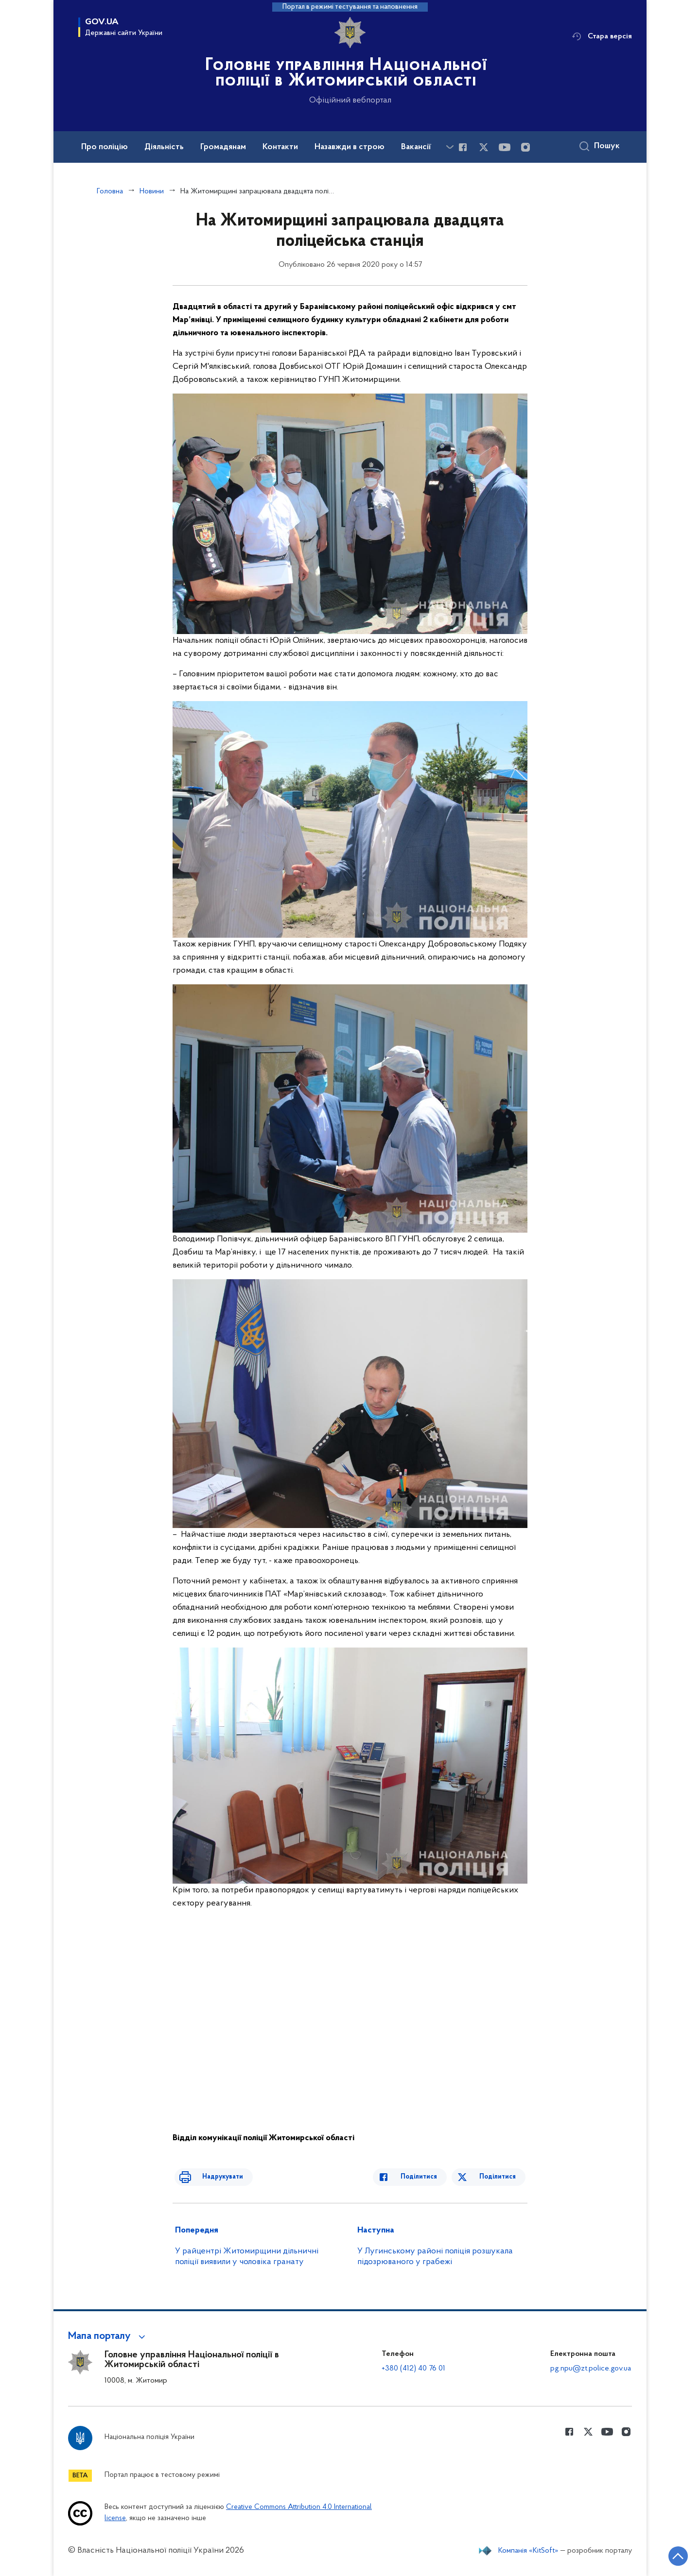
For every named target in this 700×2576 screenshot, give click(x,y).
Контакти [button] (280, 147)
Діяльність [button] (164, 147)
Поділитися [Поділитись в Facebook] (429, 2177)
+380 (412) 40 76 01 (413, 2368)
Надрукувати (212, 2177)
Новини (152, 191)
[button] (108, 2336)
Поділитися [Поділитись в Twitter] (499, 2177)
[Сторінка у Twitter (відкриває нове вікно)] (484, 147)
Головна (110, 191)
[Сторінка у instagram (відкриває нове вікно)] (525, 147)
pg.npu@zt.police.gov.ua (590, 2368)
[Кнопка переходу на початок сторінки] (663, 2554)
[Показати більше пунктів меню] (449, 147)
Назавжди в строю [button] (350, 147)
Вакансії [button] (416, 147)
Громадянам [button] (223, 147)
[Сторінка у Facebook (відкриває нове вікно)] (463, 147)
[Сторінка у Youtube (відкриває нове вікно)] (504, 147)
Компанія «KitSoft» (528, 2551)
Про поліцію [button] (104, 147)
